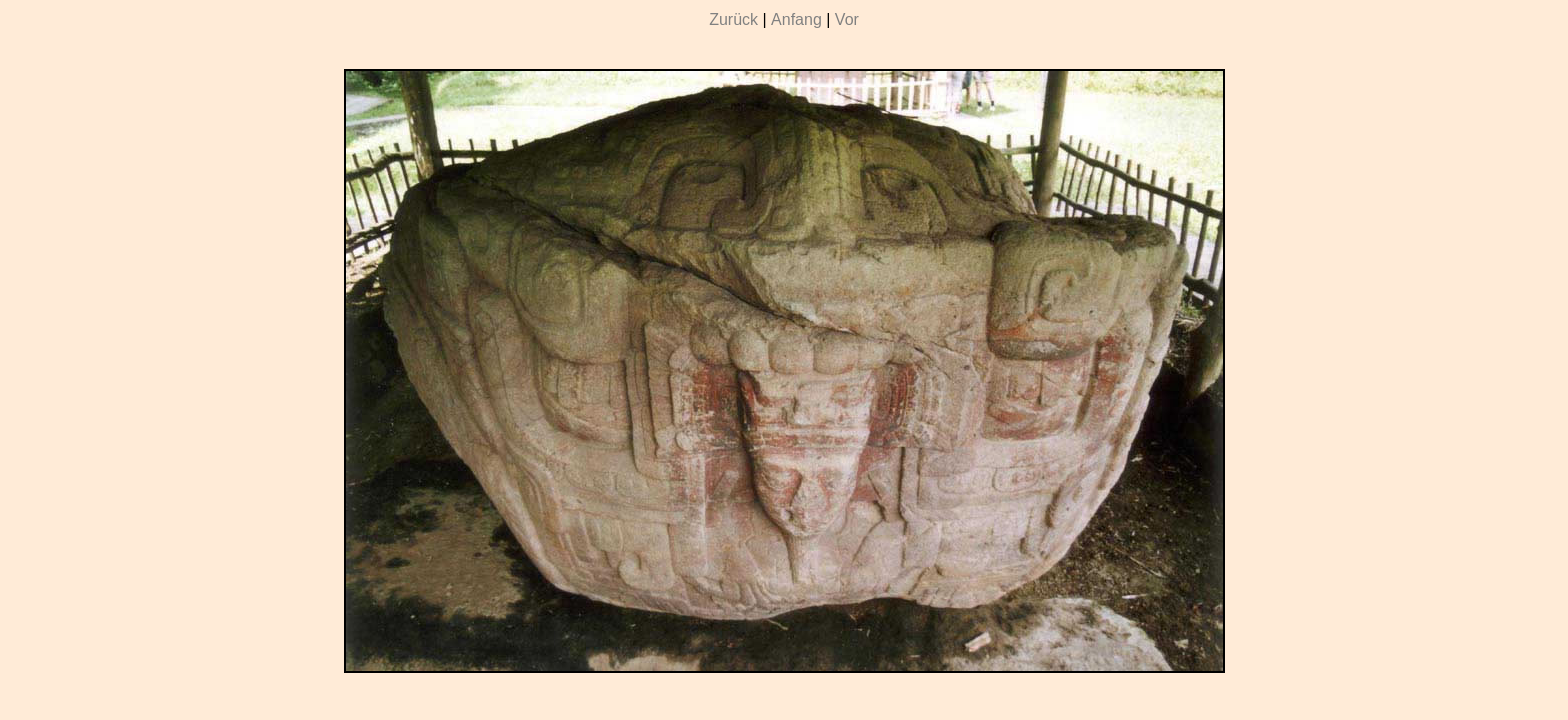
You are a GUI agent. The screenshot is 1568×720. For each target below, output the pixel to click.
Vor (847, 19)
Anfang (796, 19)
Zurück (733, 19)
